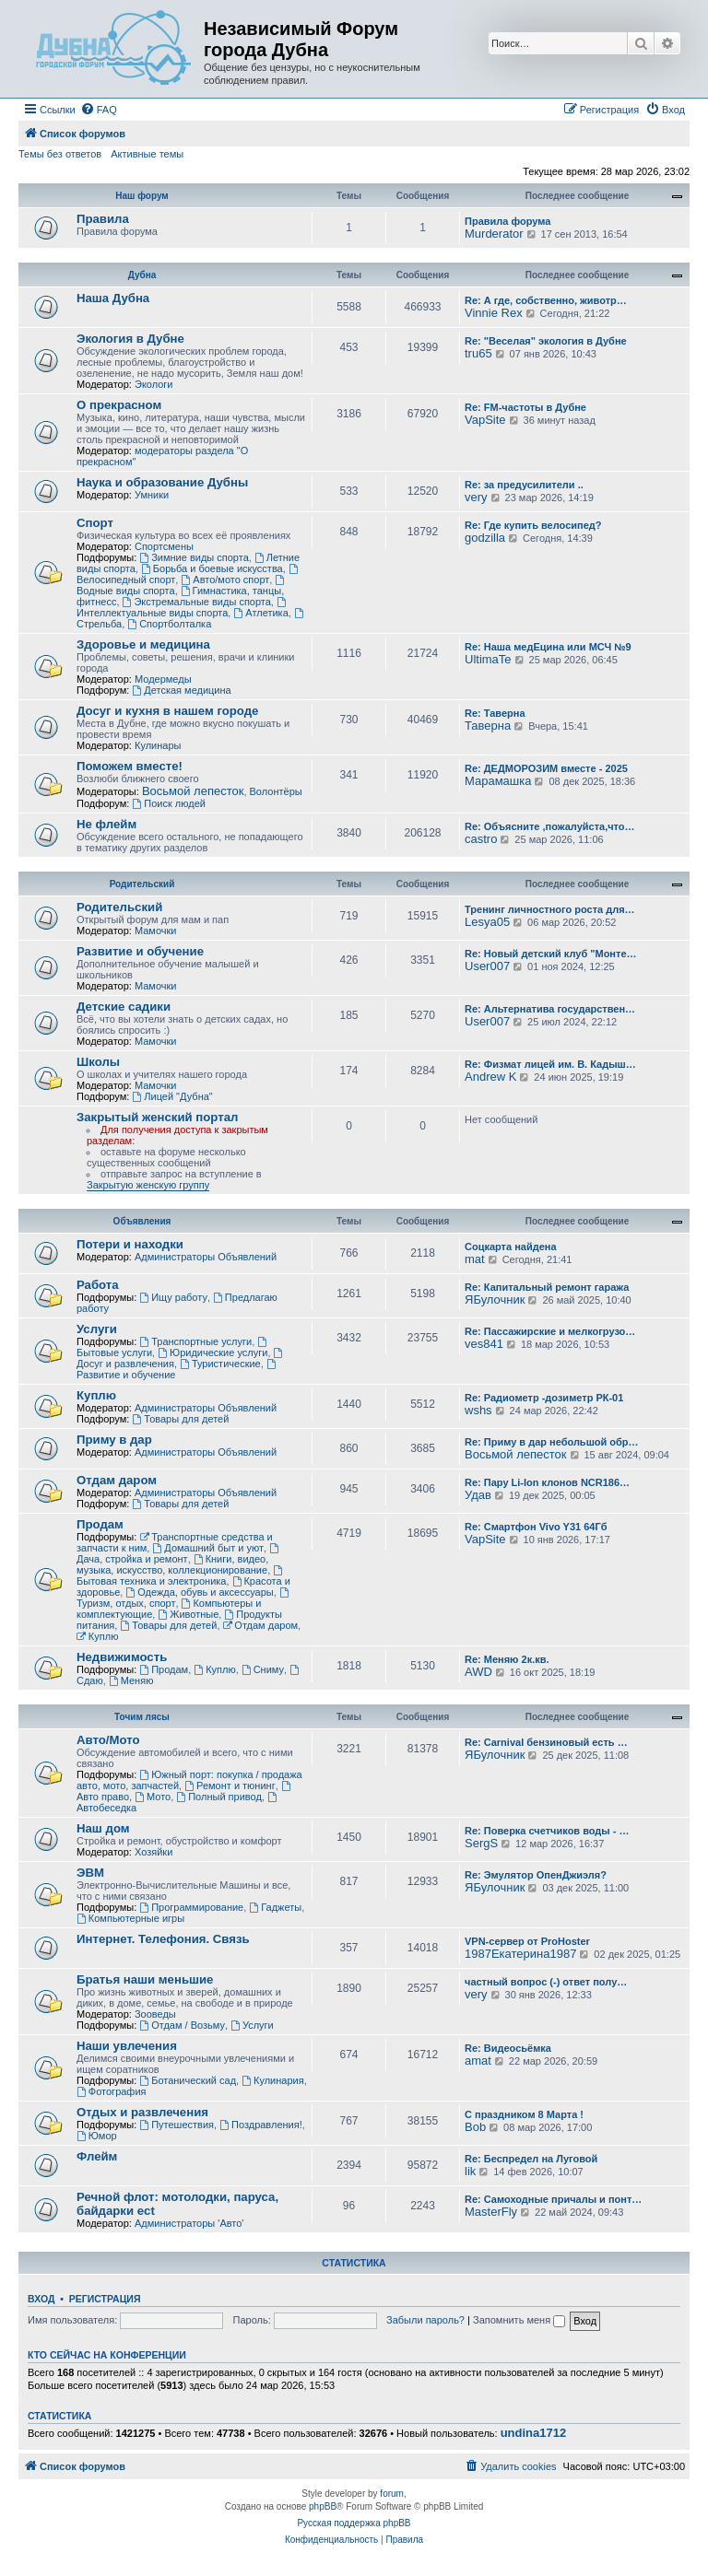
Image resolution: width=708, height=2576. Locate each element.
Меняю (131, 1680)
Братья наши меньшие (145, 1979)
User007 (487, 966)
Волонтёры (276, 791)
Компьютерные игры (130, 1918)
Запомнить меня (519, 2319)
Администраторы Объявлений (206, 1256)
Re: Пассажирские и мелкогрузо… (550, 1331)
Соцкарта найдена (511, 1246)
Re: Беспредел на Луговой (531, 2158)
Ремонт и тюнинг (229, 1785)
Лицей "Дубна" (172, 1096)
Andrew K (490, 1076)
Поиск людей (169, 803)
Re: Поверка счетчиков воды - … (547, 1830)
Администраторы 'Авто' (189, 2223)
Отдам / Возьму (182, 2025)
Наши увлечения (127, 2046)
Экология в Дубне (130, 338)
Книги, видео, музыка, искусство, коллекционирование (172, 1564)
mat (475, 1259)
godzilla (485, 537)
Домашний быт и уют (208, 1547)
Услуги (97, 1329)
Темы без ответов (59, 153)
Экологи (154, 384)
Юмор (97, 2135)
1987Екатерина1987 (520, 1954)
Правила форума (507, 221)
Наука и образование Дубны (162, 482)
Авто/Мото (108, 1740)
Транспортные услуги (195, 1341)
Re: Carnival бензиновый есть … (546, 1742)
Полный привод (218, 1796)
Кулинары (158, 745)
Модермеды (163, 679)
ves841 (484, 1344)
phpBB (322, 2506)
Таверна (488, 725)
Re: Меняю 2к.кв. (507, 1659)
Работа (98, 1285)
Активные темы (147, 153)
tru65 (478, 353)
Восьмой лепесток (193, 791)
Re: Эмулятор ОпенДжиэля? (536, 1874)
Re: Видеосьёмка (508, 2048)
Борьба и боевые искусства (212, 568)
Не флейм (106, 824)
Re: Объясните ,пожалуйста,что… (550, 826)
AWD (478, 1672)
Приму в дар (114, 1439)
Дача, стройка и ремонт (179, 1553)
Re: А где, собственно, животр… (546, 300)
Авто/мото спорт (225, 579)
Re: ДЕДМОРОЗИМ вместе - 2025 (546, 768)
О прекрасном (119, 405)
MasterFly (491, 2212)
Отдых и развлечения (142, 2112)
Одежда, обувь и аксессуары (199, 1592)
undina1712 (534, 2433)
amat (478, 2060)
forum (392, 2493)
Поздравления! (260, 2124)
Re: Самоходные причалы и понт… (553, 2199)
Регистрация (105, 2298)
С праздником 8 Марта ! (524, 2114)
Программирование (191, 1907)
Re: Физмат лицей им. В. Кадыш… (550, 1064)
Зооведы (155, 2014)
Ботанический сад (187, 2080)
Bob (475, 2127)
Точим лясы (142, 1717)
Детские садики (124, 1006)
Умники (152, 494)
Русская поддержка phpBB (353, 2523)
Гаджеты (275, 1907)
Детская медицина (181, 690)
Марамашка (498, 781)
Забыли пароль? (425, 2319)
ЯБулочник (495, 1299)
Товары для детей (180, 1418)
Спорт (95, 523)
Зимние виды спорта (193, 557)
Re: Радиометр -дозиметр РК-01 (544, 1397)
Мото (153, 1796)
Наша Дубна (113, 298)
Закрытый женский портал (157, 1117)
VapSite (485, 420)
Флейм (97, 2156)
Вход (41, 2298)
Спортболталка (169, 623)
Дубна (142, 275)
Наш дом (103, 1828)
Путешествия (176, 2124)
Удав (478, 1495)
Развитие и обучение (140, 951)
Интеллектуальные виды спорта (183, 607)
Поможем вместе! (130, 766)
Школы (98, 1062)
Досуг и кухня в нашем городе (167, 711)
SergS (481, 1843)
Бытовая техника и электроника (181, 1576)
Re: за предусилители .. (524, 484)
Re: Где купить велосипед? (533, 525)
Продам (100, 1524)
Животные (188, 1614)
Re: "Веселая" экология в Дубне (546, 340)
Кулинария (272, 2080)
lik (470, 2171)
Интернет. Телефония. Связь (163, 1939)
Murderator (494, 233)
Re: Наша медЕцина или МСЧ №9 (548, 646)
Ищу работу (173, 1297)
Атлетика (260, 612)
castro (481, 839)
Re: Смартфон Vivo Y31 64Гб (536, 1526)
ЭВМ (90, 1872)
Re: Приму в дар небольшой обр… (552, 1441)
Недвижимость (122, 1657)
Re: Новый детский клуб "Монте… (551, 953)
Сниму (263, 1669)
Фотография (112, 2091)
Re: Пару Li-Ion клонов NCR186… (547, 1482)
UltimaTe (488, 659)
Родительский (142, 884)
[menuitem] (98, 110)
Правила (103, 219)
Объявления (142, 1221)
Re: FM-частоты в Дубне (525, 407)
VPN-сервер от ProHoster (527, 1941)
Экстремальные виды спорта (197, 601)
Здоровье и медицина (143, 644)
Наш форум (141, 196)
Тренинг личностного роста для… (550, 909)
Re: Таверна (495, 713)
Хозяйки (153, 1851)
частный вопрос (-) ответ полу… (546, 1981)
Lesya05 (487, 922)
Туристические (220, 1363)
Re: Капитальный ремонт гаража (547, 1287)
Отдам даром (117, 1480)
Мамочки (156, 930)
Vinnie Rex (494, 313)
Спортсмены (164, 546)
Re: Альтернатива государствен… (550, 1008)
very (476, 497)
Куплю (96, 1395)
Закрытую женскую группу (148, 1184)
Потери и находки (130, 1244)
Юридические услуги (212, 1352)
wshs (478, 1410)
